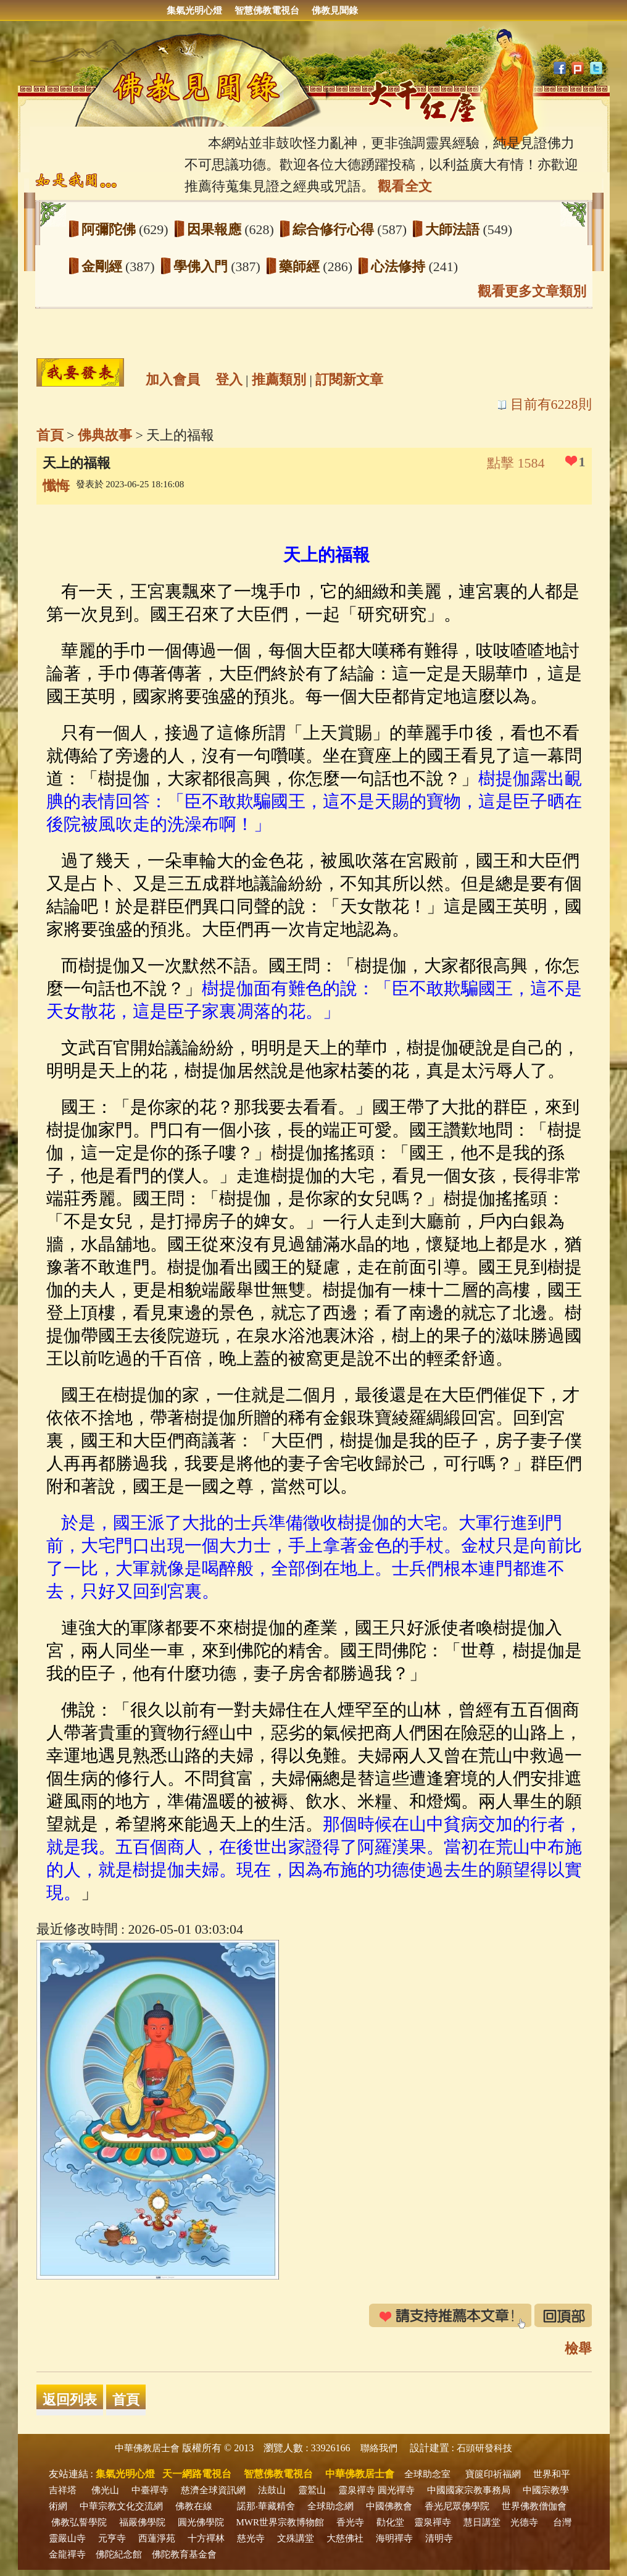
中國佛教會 (389, 2506)
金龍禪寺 (67, 2554)
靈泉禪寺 (356, 2490)
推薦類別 (279, 379)
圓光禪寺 (396, 2490)
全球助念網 (330, 2506)
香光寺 (350, 2522)
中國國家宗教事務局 (468, 2490)
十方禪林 (206, 2538)
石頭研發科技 (484, 2448)
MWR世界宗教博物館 (280, 2522)
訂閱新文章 (349, 379)
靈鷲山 (312, 2490)
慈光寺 (251, 2538)
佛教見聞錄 (335, 10)
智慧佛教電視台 (267, 10)
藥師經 (301, 266)
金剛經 (103, 266)
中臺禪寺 (149, 2490)
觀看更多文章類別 (532, 291)
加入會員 (173, 379)
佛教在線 (193, 2506)
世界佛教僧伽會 (534, 2506)
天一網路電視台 (196, 2474)
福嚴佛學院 (142, 2522)
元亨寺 (112, 2538)
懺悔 (56, 485)
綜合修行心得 (335, 229)
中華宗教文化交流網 (121, 2506)
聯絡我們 (378, 2448)
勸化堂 (390, 2522)
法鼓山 (272, 2490)
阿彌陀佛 (110, 229)
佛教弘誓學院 (79, 2522)
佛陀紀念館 (119, 2554)
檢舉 (578, 2348)
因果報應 (216, 229)
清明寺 (439, 2538)
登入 (229, 379)
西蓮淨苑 (156, 2538)
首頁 (50, 435)
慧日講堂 (481, 2522)
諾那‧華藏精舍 (266, 2506)
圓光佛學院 (201, 2522)
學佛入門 (202, 266)
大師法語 (454, 229)
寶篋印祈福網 (493, 2474)
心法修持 (400, 266)
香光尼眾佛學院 (457, 2506)
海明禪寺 (394, 2538)
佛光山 (105, 2490)
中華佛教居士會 (147, 2448)
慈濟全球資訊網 (213, 2490)
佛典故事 (105, 435)
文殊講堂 (295, 2538)
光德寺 (524, 2522)
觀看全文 (405, 186)
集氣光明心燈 (194, 10)
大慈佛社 (344, 2538)
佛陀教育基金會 (184, 2554)
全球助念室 (427, 2474)
